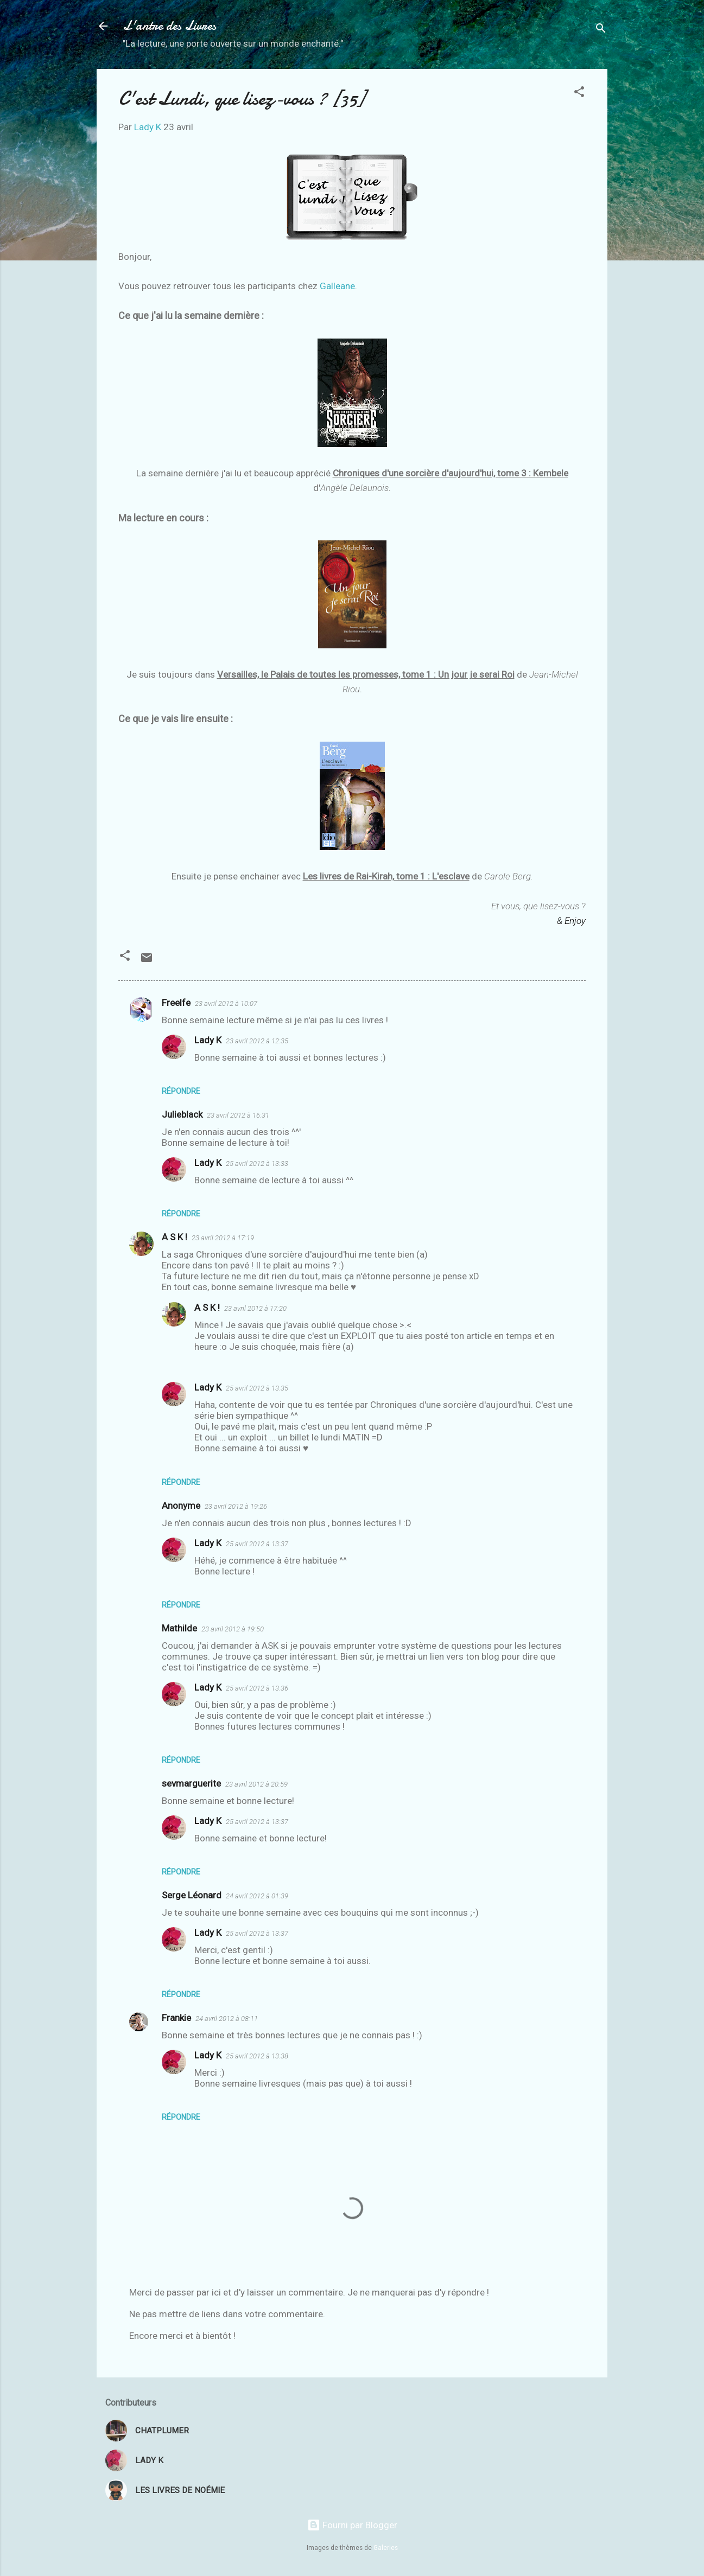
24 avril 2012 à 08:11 (226, 2018)
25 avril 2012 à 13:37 (257, 1544)
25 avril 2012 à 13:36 (257, 1688)
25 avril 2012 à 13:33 (257, 1163)
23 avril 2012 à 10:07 (226, 1003)
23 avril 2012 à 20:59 (256, 1784)
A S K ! (174, 1237)
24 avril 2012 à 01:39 (257, 1896)
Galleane (337, 285)
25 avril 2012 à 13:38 (257, 2056)
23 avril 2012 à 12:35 (257, 1041)
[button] (579, 93)
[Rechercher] (600, 29)
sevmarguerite (191, 1783)
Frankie (176, 2017)
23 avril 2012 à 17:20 (255, 1308)
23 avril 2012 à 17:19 (223, 1238)
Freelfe (176, 1002)
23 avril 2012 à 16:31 (238, 1115)
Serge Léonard (191, 1895)
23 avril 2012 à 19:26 (236, 1506)
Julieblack (182, 1114)
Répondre (181, 1091)
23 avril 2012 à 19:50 (232, 1629)
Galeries (385, 2548)
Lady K (207, 1040)
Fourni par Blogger (352, 2525)
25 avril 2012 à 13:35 (257, 1388)
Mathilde (179, 1628)
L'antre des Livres (169, 26)
